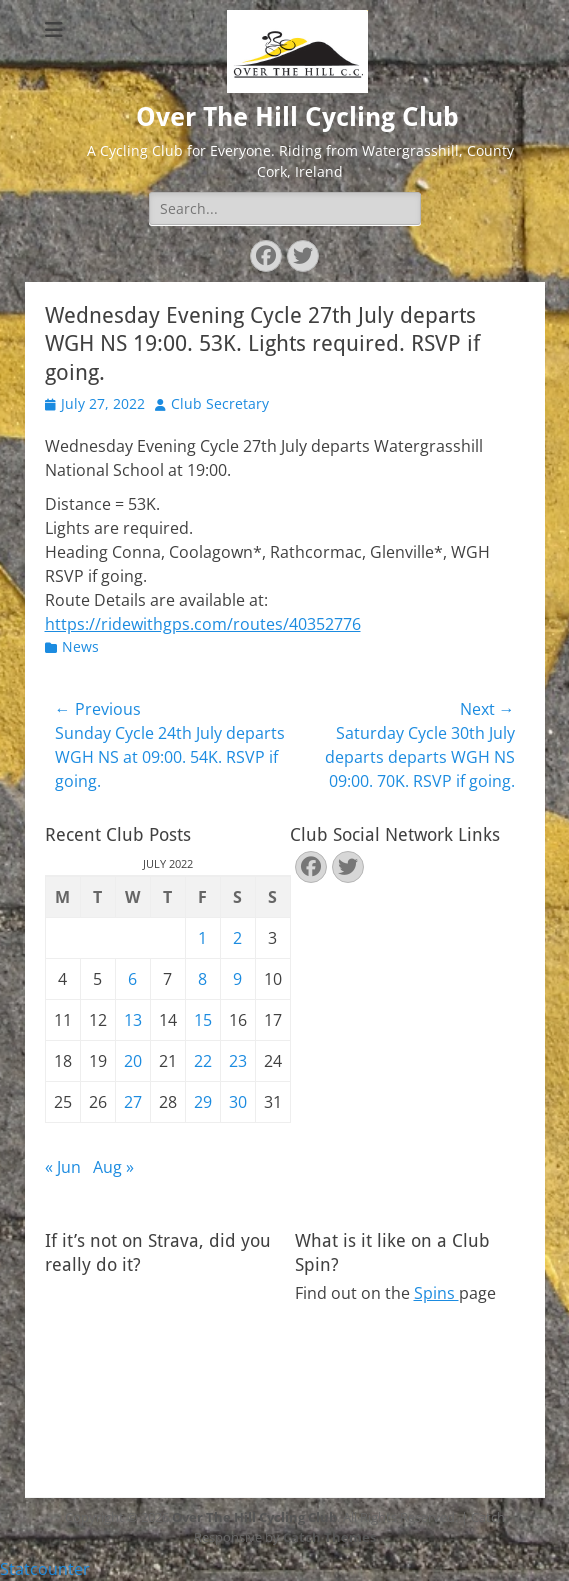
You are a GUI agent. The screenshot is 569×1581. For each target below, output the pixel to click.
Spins (436, 1293)
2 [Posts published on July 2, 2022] (237, 938)
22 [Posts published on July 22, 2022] (203, 1061)
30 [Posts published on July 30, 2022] (238, 1102)
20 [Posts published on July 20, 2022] (133, 1061)
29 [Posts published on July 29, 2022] (203, 1102)
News (80, 646)
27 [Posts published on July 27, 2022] (133, 1102)
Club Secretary (220, 403)
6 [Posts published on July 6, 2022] (132, 979)
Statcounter (45, 1569)
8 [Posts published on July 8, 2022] (202, 979)
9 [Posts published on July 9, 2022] (237, 979)
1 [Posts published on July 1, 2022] (202, 938)
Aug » (113, 1167)
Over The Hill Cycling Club (297, 117)
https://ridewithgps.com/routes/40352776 (203, 624)
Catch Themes (329, 1537)
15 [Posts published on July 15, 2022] (203, 1020)
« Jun (63, 1167)
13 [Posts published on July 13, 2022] (133, 1020)
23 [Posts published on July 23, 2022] (238, 1061)
